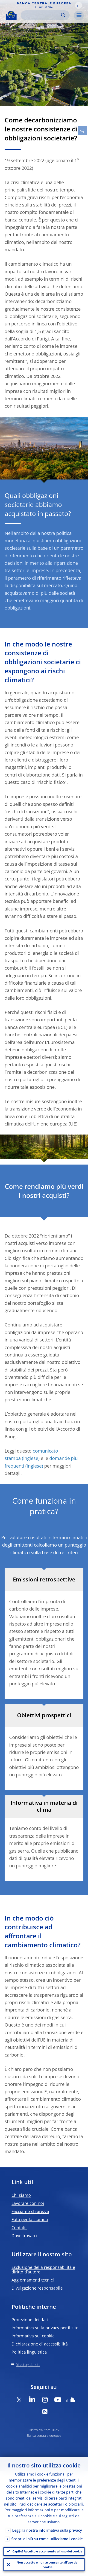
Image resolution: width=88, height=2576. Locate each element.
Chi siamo (21, 2195)
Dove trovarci (24, 2235)
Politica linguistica (29, 2352)
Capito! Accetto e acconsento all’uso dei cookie (47, 2551)
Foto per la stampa (30, 2219)
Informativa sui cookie (33, 2336)
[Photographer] (84, 101)
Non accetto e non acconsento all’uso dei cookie (47, 2564)
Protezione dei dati (30, 2319)
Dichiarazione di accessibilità (40, 2344)
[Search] (41, 15)
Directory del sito (28, 2364)
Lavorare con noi (28, 2203)
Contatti (19, 2227)
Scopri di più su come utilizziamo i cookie (47, 2538)
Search (63, 15)
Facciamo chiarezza (30, 2211)
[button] (78, 5)
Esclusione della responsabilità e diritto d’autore (43, 2269)
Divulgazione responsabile (37, 2288)
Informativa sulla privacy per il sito (45, 2327)
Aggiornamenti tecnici (33, 2280)
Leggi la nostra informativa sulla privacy (47, 2530)
